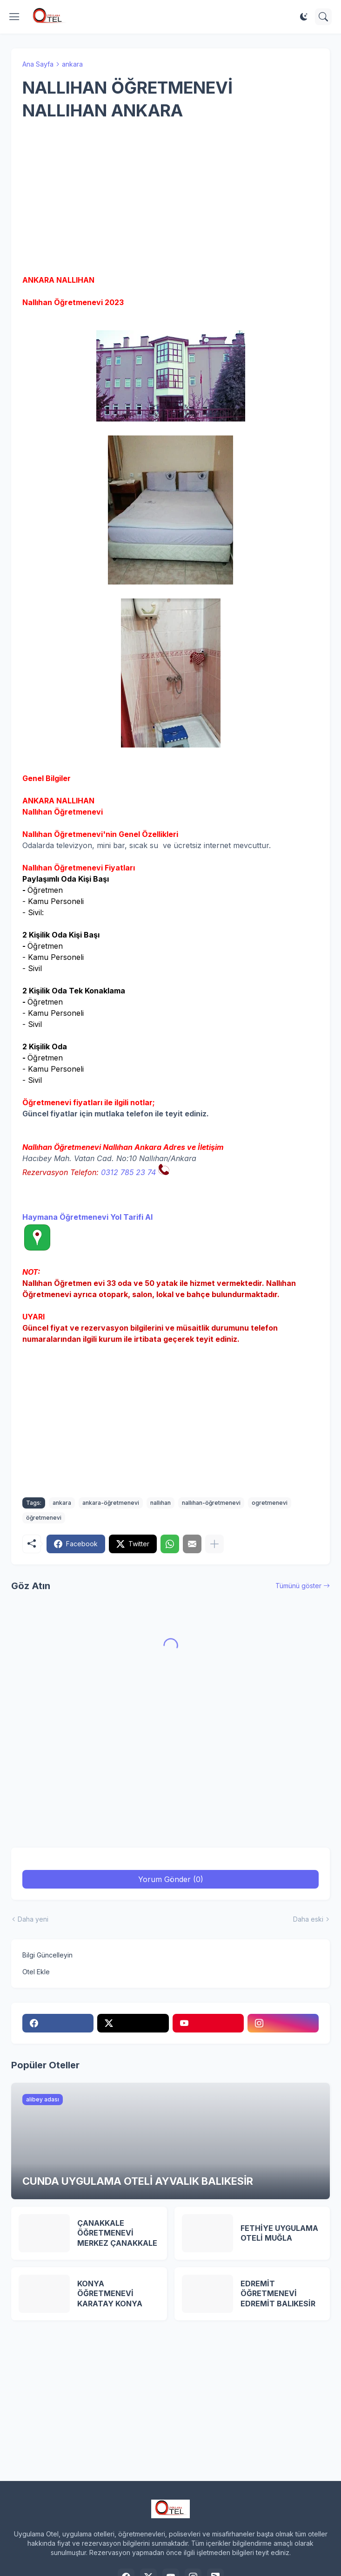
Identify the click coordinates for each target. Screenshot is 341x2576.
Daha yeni (33, 1919)
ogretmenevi (270, 1502)
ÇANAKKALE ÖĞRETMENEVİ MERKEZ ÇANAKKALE (117, 2233)
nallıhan (160, 1502)
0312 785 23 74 (128, 1172)
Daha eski (308, 1919)
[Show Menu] (14, 16)
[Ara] (323, 16)
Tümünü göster (298, 1586)
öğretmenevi (43, 1517)
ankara (72, 64)
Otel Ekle (36, 1972)
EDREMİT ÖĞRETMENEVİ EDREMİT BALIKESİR (278, 2293)
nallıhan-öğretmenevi (211, 1502)
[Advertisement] (170, 198)
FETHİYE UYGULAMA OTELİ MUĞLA (279, 2233)
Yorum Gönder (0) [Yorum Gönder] (170, 1879)
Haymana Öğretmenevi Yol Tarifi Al (87, 1217)
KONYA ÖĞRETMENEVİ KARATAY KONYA (109, 2293)
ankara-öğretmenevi (110, 1502)
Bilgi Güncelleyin (47, 1955)
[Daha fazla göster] (214, 1544)
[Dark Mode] (303, 16)
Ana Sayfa (37, 64)
